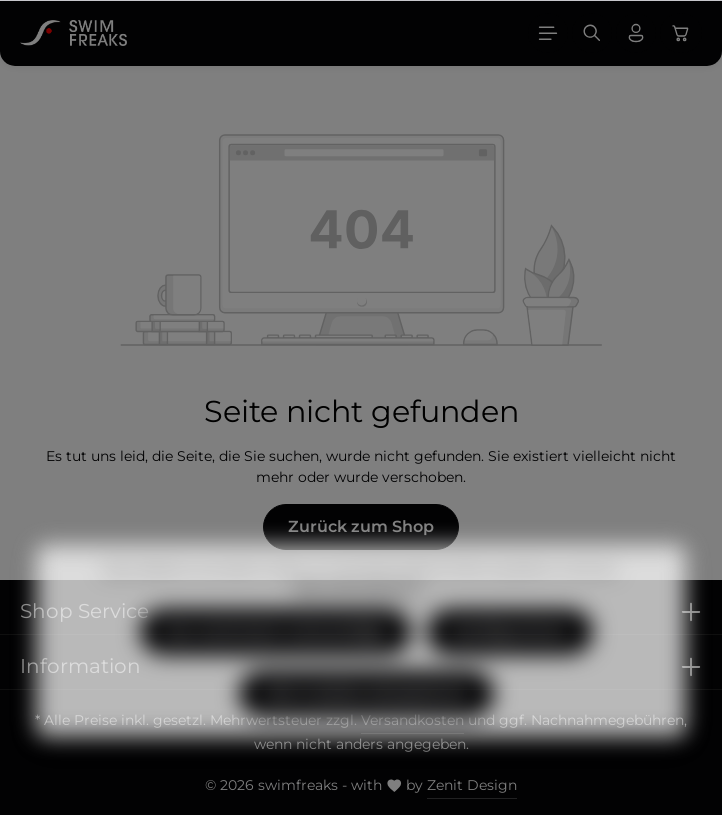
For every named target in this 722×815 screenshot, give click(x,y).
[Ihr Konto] (636, 33)
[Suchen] (592, 33)
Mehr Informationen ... (361, 616)
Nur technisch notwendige (275, 660)
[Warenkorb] (681, 33)
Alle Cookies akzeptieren (366, 722)
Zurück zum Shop (361, 526)
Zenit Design (472, 785)
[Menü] (548, 33)
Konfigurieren (510, 660)
